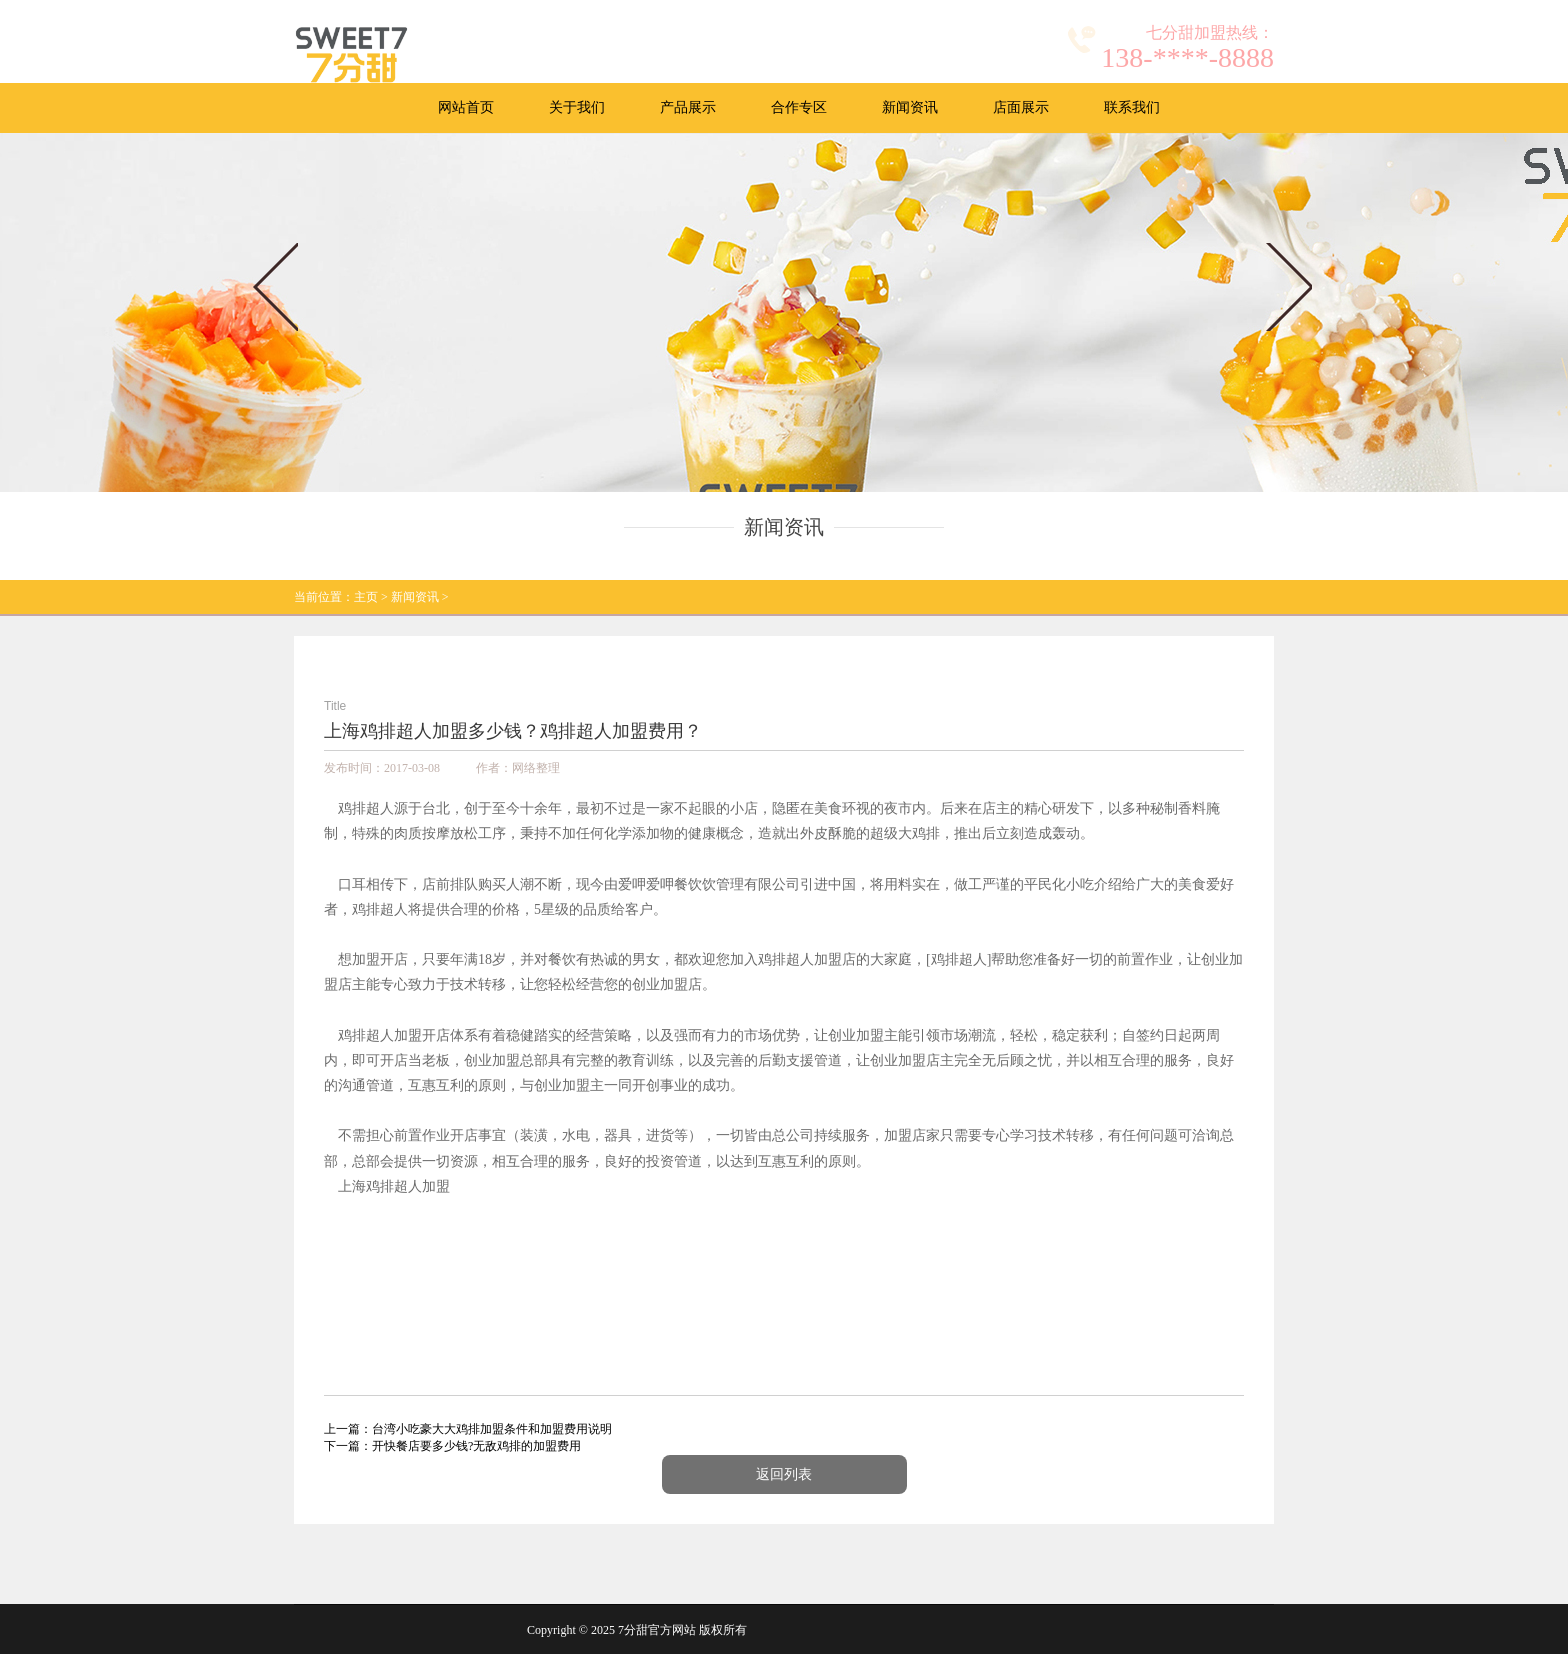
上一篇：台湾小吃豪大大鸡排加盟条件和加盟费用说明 (468, 1429)
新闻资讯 (910, 107)
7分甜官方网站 (657, 1630)
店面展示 (1021, 107)
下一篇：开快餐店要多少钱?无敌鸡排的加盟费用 (452, 1446)
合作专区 (799, 107)
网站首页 (466, 107)
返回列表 (784, 1474)
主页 (366, 597)
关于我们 (577, 107)
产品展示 (688, 107)
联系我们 (1132, 107)
